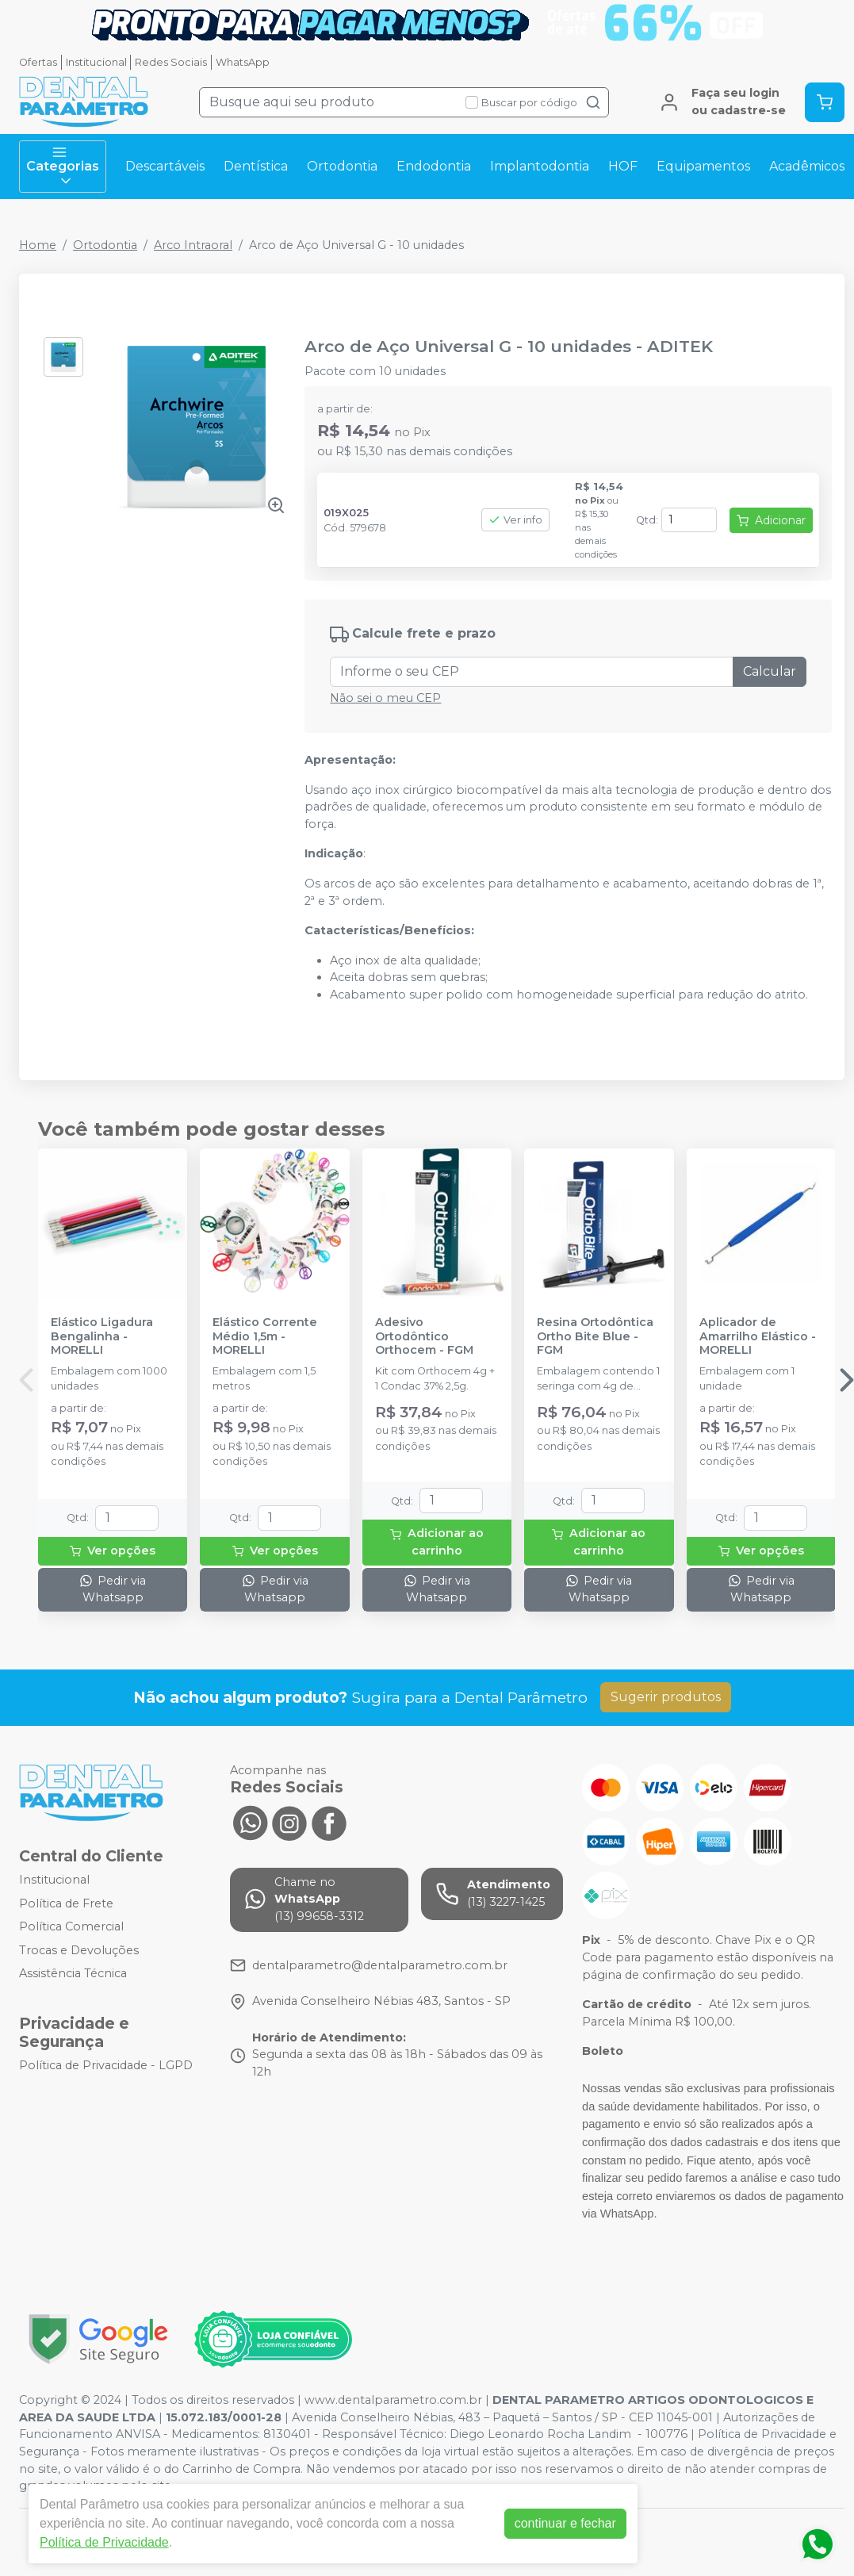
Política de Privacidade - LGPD (106, 2065)
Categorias (62, 166)
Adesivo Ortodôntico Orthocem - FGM (424, 1336)
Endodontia (433, 166)
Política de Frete (66, 1903)
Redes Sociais (171, 62)
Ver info (515, 520)
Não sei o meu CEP (385, 698)
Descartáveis (165, 166)
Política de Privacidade (104, 2542)
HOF (623, 166)
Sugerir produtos (666, 1696)
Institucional (96, 62)
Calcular (769, 671)
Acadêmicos (806, 166)
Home (37, 245)
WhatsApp (243, 62)
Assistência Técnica (73, 1974)
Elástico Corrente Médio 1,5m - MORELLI (265, 1336)
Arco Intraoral (193, 245)
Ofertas (38, 62)
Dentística (256, 166)
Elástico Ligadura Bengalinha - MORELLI (102, 1336)
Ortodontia (342, 166)
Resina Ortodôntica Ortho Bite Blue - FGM (595, 1336)
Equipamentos (703, 166)
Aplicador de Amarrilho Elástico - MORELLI (757, 1336)
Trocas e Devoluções (79, 1950)
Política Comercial (71, 1926)
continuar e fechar (565, 2523)
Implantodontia (539, 166)
